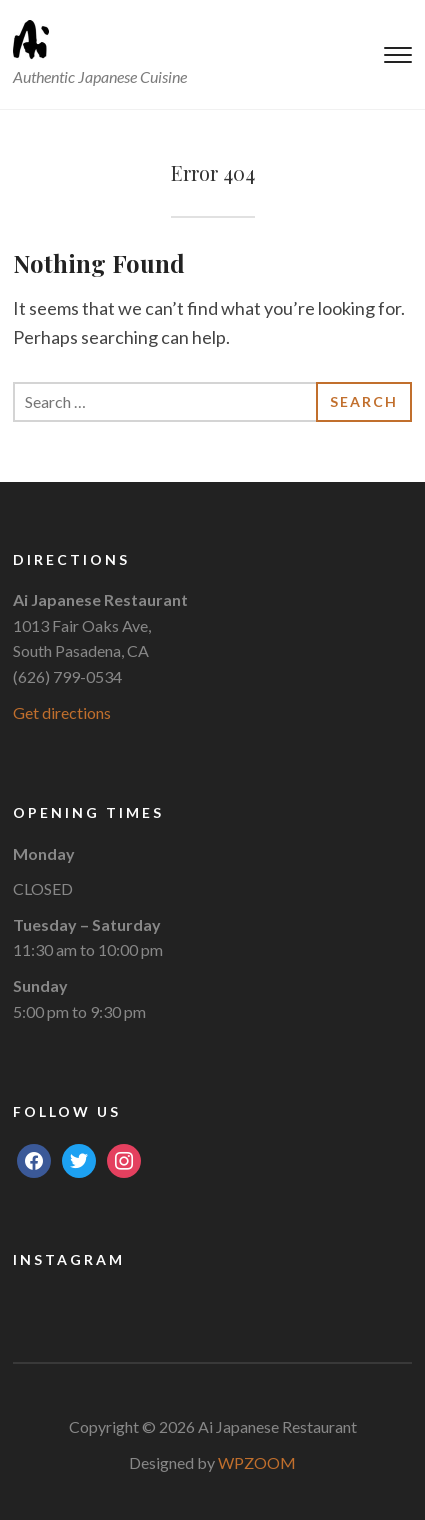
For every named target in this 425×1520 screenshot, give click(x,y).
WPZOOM (257, 1462)
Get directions (62, 712)
